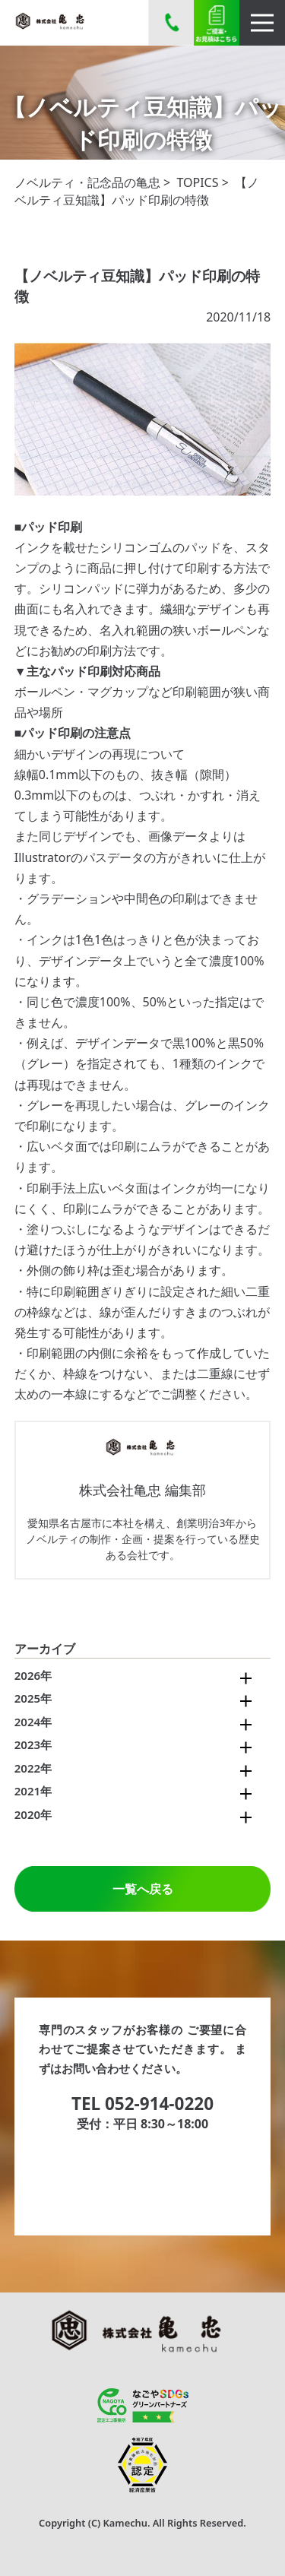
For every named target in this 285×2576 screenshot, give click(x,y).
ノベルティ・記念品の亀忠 (87, 182)
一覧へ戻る (142, 1889)
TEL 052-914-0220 (142, 2103)
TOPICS (197, 182)
